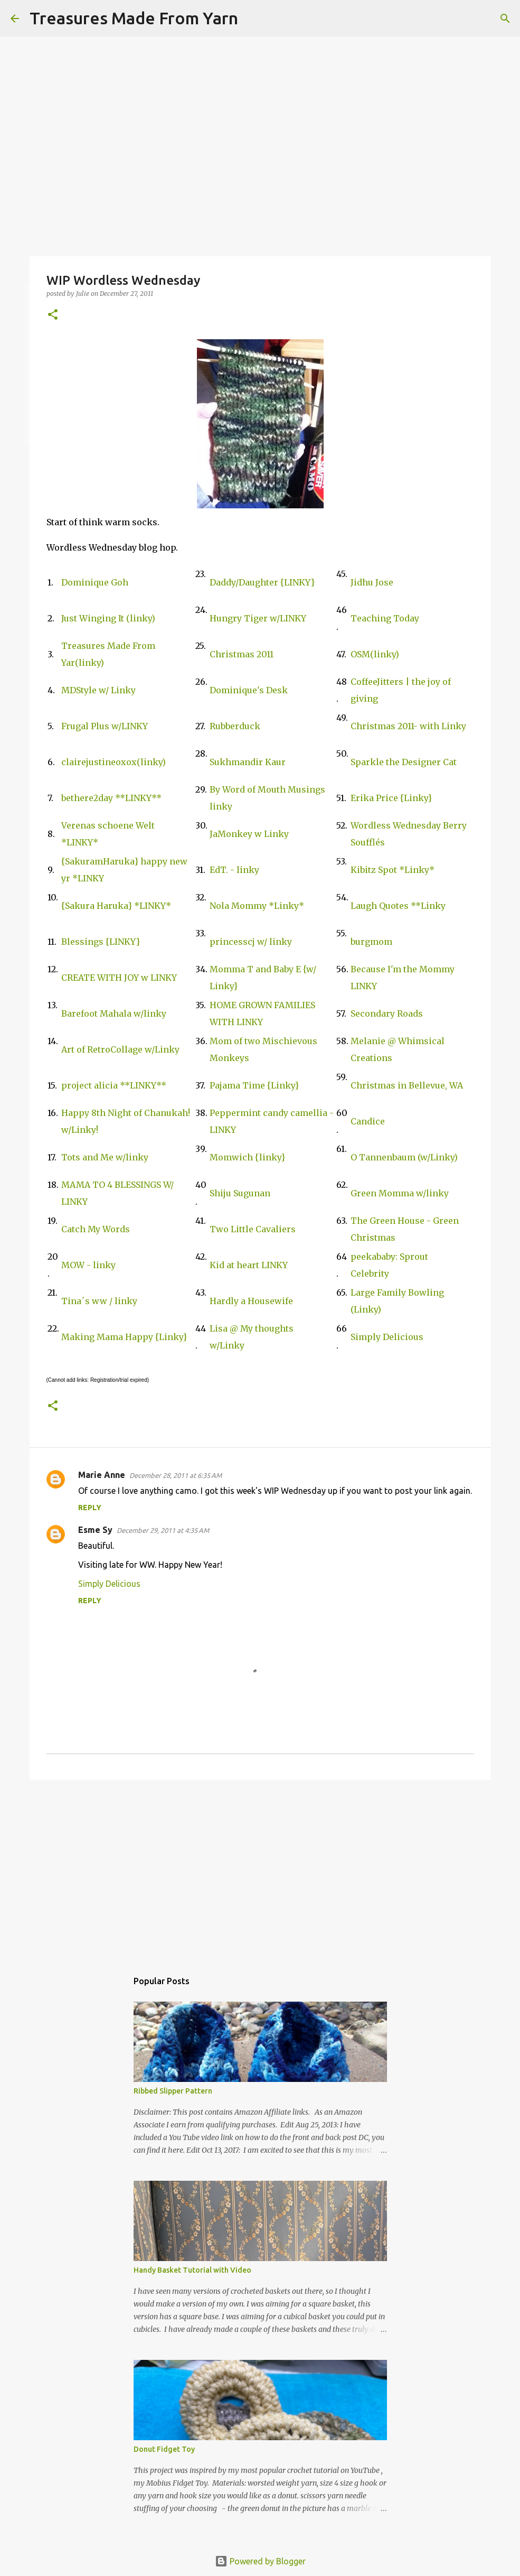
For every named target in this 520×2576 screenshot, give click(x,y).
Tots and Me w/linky (104, 1157)
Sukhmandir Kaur (248, 762)
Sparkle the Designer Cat (404, 762)
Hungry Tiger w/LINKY (258, 618)
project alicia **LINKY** (113, 1085)
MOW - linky (88, 1265)
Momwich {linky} (247, 1157)
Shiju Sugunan (240, 1193)
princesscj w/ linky (251, 941)
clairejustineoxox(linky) (113, 762)
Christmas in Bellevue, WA (407, 1085)
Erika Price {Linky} (391, 798)
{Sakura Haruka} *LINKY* (116, 905)
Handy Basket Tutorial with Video (192, 2270)
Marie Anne (101, 1475)
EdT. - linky (234, 869)
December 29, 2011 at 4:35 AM (163, 1530)
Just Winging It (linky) (108, 618)
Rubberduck (235, 726)
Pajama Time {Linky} (254, 1085)
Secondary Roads (387, 1013)
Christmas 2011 (241, 654)
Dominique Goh (94, 582)
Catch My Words (95, 1229)
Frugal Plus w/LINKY (104, 726)
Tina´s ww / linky (99, 1301)
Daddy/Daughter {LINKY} (262, 582)
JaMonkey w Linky (249, 834)
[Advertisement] (260, 1869)
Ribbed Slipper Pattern (173, 2091)
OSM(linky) (375, 654)
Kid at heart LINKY (249, 1265)
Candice (368, 1121)
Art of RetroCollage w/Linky (120, 1049)
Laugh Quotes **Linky (398, 905)
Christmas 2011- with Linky (408, 726)
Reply (89, 1507)
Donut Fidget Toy (164, 2449)
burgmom (371, 941)
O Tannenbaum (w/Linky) (404, 1157)
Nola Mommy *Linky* (257, 905)
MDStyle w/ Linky (98, 690)
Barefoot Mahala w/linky (113, 1013)
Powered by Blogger (260, 2561)
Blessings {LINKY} (100, 941)
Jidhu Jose (372, 582)
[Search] (253, 18)
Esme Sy (95, 1530)
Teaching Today (385, 618)
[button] (52, 315)
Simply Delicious (387, 1337)
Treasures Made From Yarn (134, 17)
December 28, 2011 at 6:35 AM (175, 1475)
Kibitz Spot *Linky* (392, 869)
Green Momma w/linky (400, 1193)
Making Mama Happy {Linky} (124, 1337)
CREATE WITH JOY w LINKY (119, 977)
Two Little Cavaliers (253, 1229)
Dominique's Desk (249, 690)
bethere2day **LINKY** (111, 798)
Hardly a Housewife (251, 1301)
